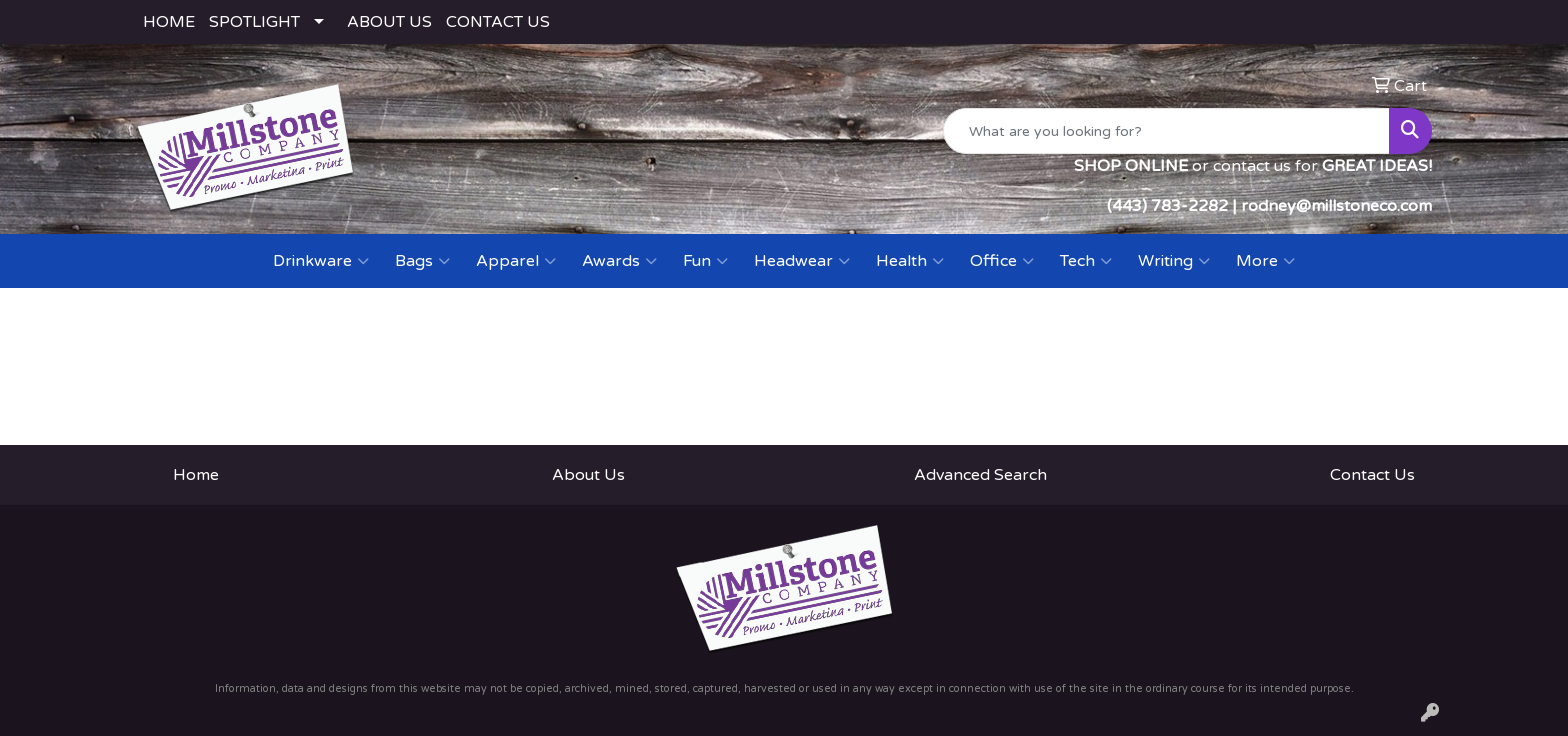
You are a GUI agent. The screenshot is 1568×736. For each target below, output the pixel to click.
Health (910, 261)
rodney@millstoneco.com (1336, 206)
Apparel (516, 261)
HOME (169, 22)
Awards (619, 261)
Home (196, 475)
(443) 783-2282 (1167, 206)
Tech (1086, 261)
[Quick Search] (1166, 131)
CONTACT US (498, 22)
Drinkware (321, 261)
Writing (1174, 261)
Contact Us (1372, 475)
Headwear (802, 261)
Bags (422, 261)
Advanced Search (980, 475)
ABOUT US (389, 22)
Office (1002, 261)
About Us (588, 475)
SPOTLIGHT (254, 22)
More (1265, 261)
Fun (705, 261)
